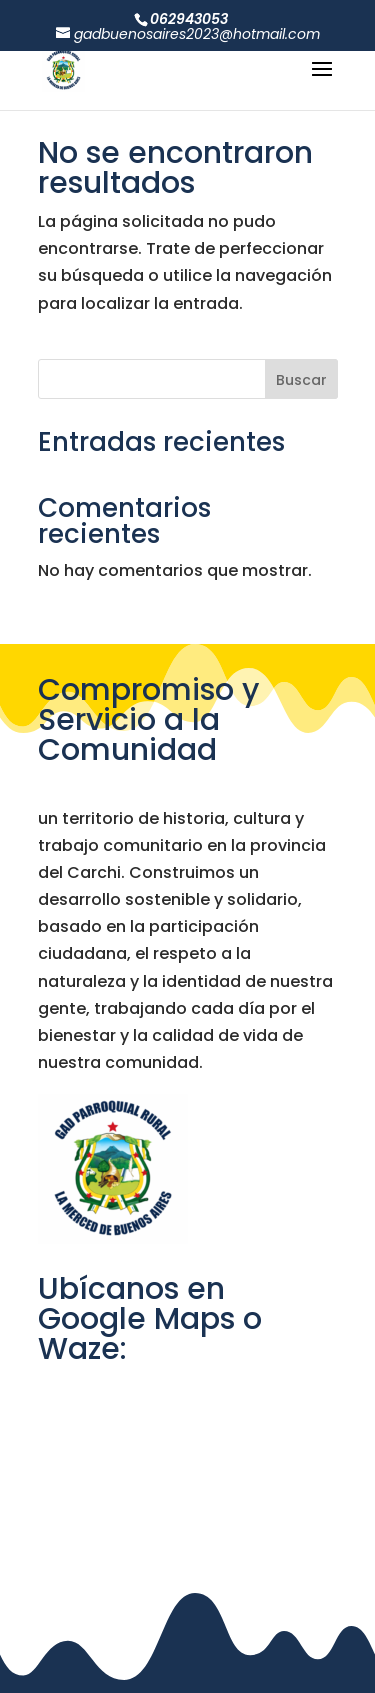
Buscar (301, 380)
